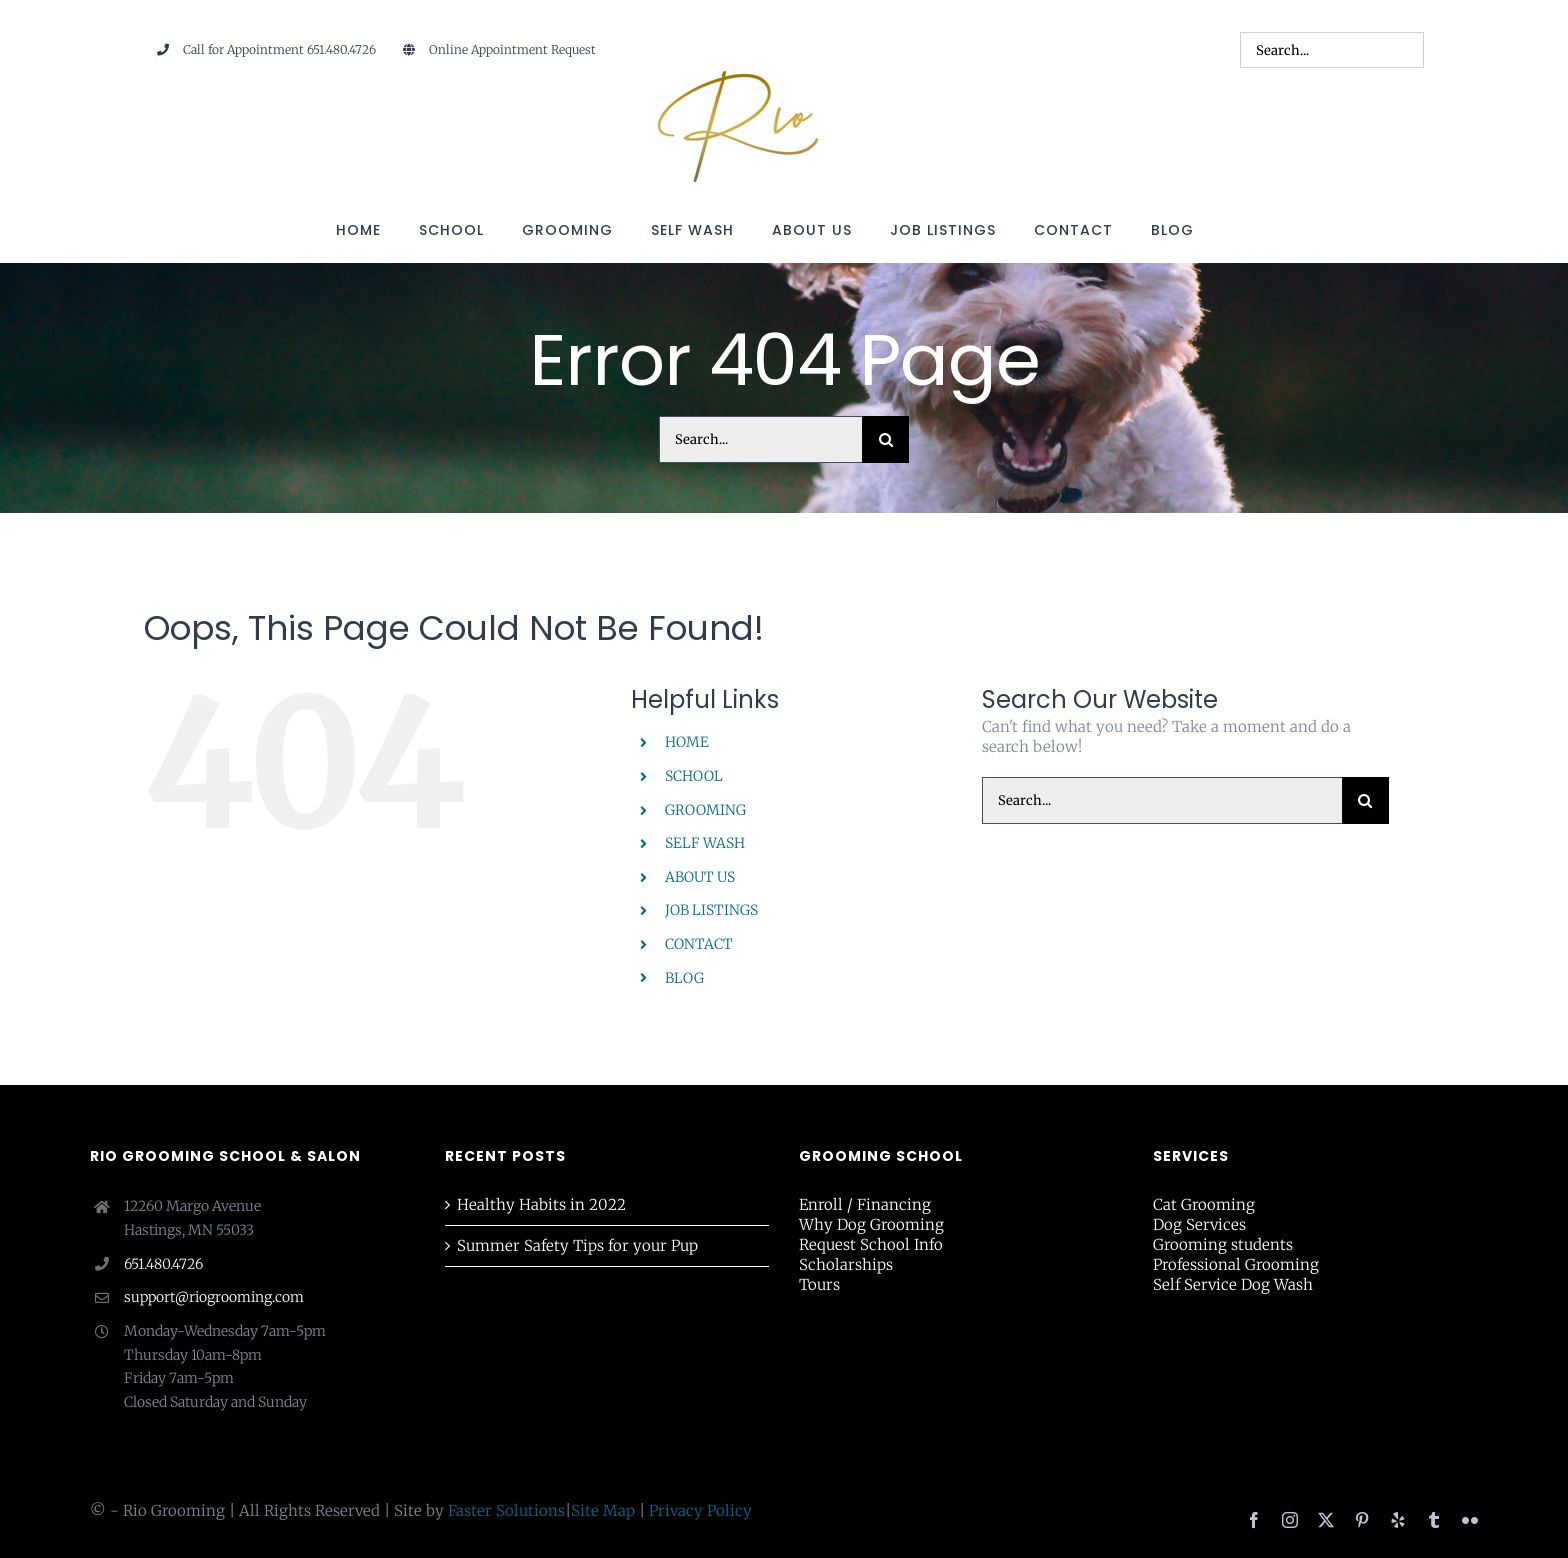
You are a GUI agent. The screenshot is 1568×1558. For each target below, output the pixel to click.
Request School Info (871, 1244)
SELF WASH (705, 843)
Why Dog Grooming (871, 1224)
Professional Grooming (1236, 1264)
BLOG (684, 978)
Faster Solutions (506, 1510)
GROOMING (705, 810)
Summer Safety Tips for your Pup (577, 1245)
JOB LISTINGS (711, 910)
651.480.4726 (163, 1264)
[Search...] (760, 439)
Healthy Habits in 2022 (541, 1204)
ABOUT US (700, 877)
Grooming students (1223, 1244)
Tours (819, 1284)
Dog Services (1199, 1224)
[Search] (885, 439)
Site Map (603, 1510)
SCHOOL (694, 776)
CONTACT (699, 944)
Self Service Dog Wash (1233, 1284)
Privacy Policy (700, 1510)
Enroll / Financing (865, 1204)
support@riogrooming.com (214, 1297)
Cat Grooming (1204, 1204)
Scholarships (846, 1264)
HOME (687, 742)
